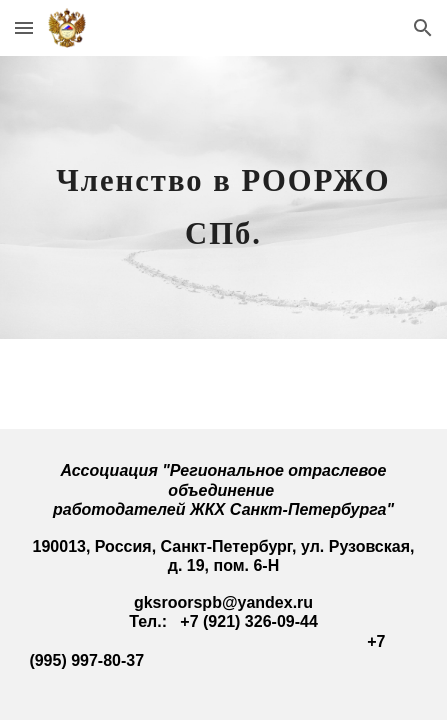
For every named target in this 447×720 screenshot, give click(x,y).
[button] (24, 27)
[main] (223, 197)
